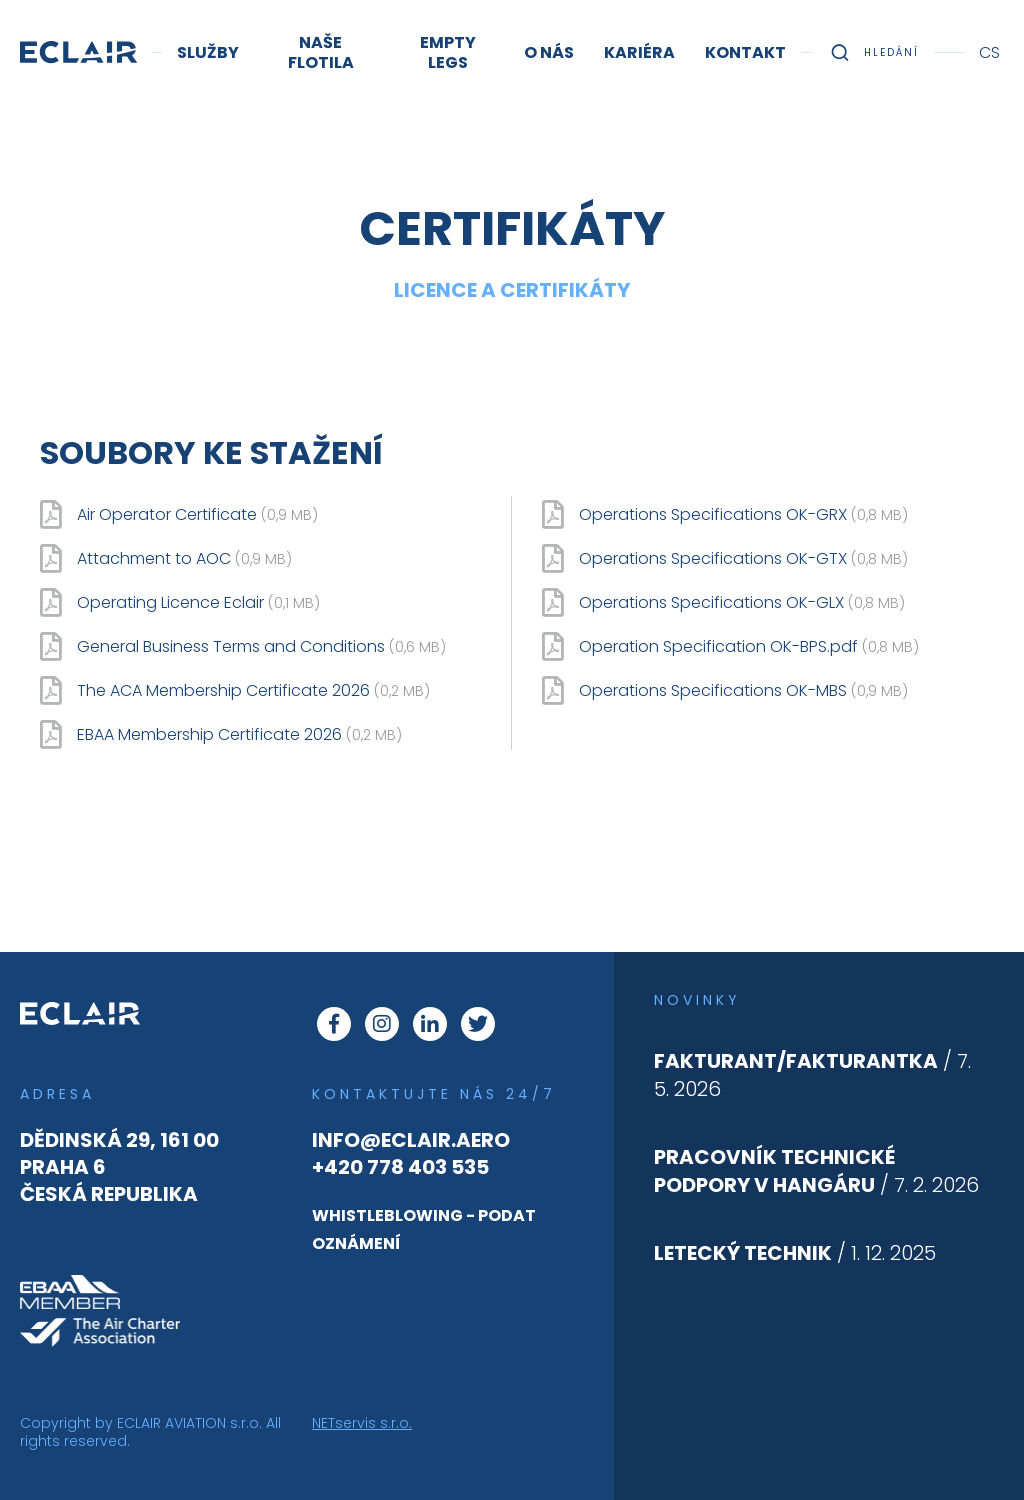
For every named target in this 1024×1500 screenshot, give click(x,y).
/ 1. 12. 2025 (795, 1253)
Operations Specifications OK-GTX (743, 559)
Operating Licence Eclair (198, 603)
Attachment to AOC (184, 559)
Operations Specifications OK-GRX (743, 515)
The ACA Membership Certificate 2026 (253, 691)
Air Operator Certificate (197, 515)
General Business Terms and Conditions (261, 647)
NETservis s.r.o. (362, 1423)
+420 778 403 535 (400, 1167)
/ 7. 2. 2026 (816, 1171)
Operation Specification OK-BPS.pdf (749, 647)
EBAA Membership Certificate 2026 (239, 735)
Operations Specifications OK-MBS (743, 691)
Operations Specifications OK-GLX (742, 603)
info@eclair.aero (411, 1140)
